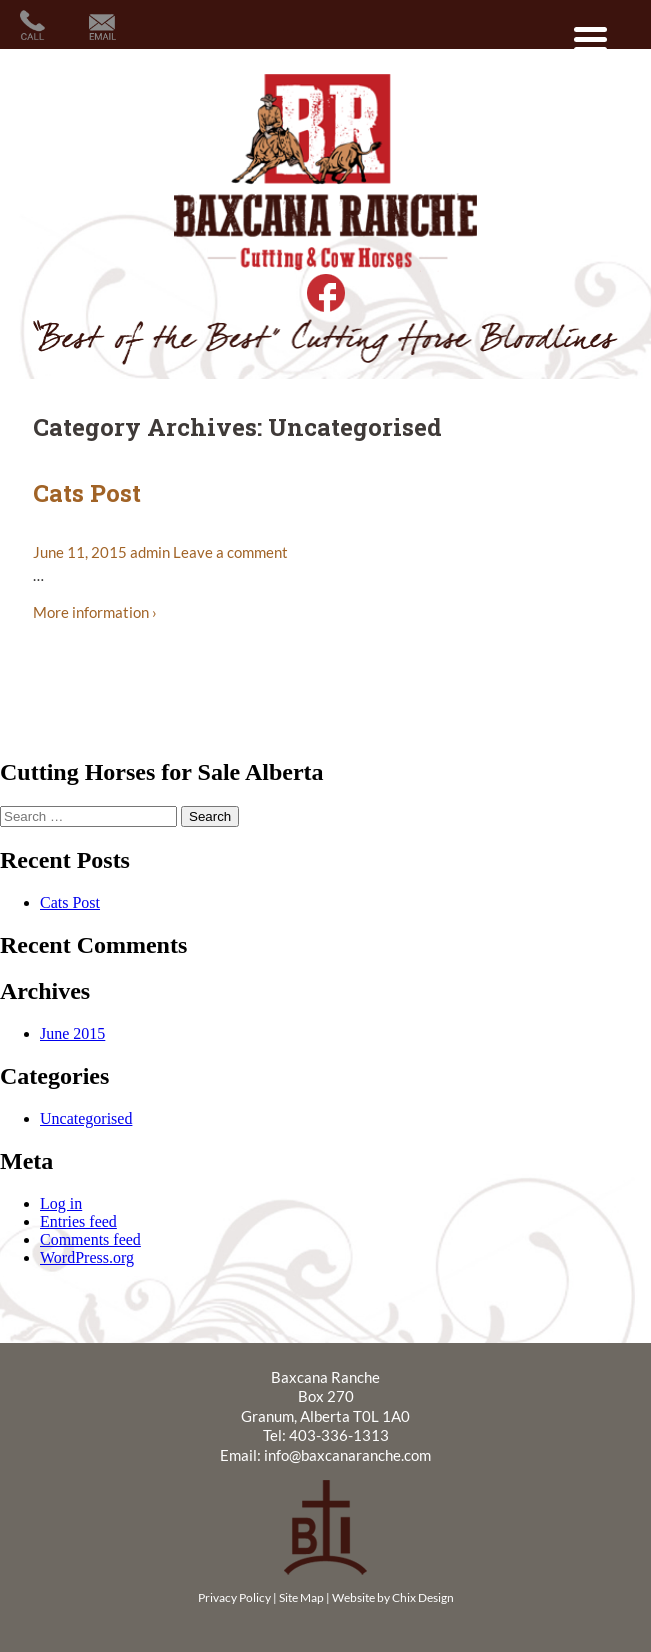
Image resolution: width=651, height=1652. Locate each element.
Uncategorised (86, 1118)
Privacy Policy (234, 1597)
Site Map (301, 1597)
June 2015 (72, 1033)
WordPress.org (87, 1257)
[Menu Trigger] (590, 37)
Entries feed (78, 1221)
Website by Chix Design (393, 1597)
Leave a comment (230, 552)
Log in (61, 1203)
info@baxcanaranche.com (347, 1455)
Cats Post (87, 493)
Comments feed (90, 1239)
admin (150, 552)
